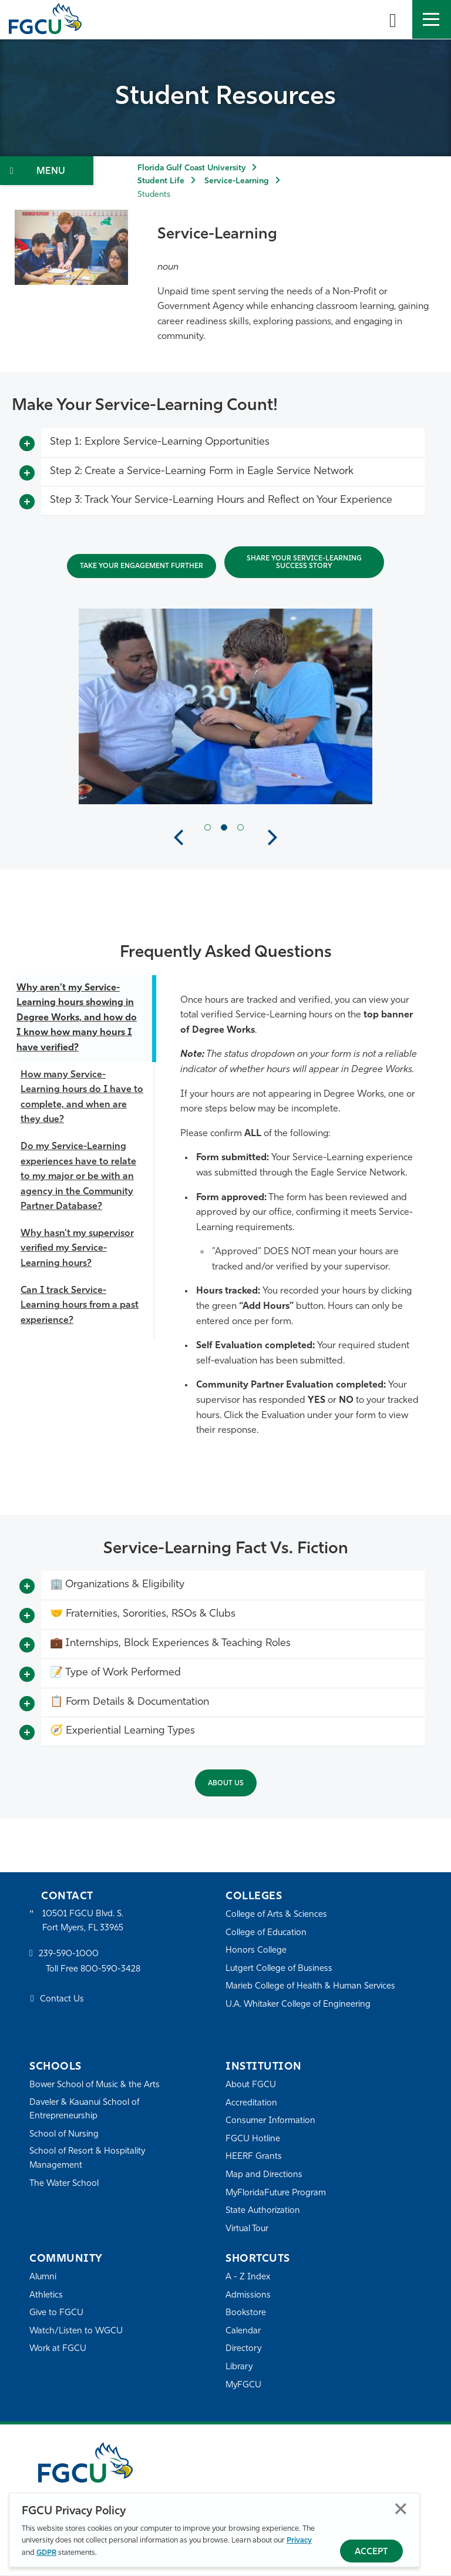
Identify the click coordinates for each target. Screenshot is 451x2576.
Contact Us (62, 2000)
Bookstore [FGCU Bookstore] (246, 2313)
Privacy (299, 2540)
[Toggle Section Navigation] (46, 170)
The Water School (64, 2184)
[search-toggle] (392, 19)
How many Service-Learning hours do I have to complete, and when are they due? (82, 1097)
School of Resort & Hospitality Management (88, 2159)
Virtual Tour (248, 2229)
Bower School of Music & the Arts (95, 2085)
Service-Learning (236, 181)
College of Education (267, 1933)
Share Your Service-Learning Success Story (304, 562)
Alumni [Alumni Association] (43, 2277)
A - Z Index (248, 2277)
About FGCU (251, 2085)
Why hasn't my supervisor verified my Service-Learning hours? (77, 1248)
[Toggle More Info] (27, 444)
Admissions (248, 2295)
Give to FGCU (56, 2313)
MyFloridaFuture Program (277, 2193)
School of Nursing (64, 2135)
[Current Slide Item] (224, 827)
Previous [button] (178, 837)
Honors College (256, 1950)
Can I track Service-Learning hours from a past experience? (80, 1305)
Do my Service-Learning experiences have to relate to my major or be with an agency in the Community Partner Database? (78, 1176)
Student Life (160, 181)
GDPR (46, 2553)
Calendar (243, 2331)
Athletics (46, 2295)
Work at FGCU (58, 2349)
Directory (244, 2349)
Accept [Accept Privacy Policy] (371, 2552)
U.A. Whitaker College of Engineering (299, 2004)
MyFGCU (244, 2385)
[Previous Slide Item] (207, 827)
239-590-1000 (69, 1955)
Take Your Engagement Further (141, 566)
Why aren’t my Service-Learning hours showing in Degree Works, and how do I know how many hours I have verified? (76, 1018)
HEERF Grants (254, 2157)
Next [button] (272, 837)
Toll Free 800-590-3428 (94, 1970)
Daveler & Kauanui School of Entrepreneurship (85, 2109)
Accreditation (251, 2103)
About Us (226, 1783)
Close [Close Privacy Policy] (400, 2508)
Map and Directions (264, 2175)
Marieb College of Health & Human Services (312, 1987)
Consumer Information (271, 2121)
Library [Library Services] (239, 2367)
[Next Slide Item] (240, 827)
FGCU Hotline (253, 2139)
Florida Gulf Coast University (191, 168)
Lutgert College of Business (280, 1968)
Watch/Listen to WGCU (76, 2331)
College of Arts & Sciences (277, 1914)
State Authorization (263, 2210)
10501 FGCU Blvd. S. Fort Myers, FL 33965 (83, 1921)
